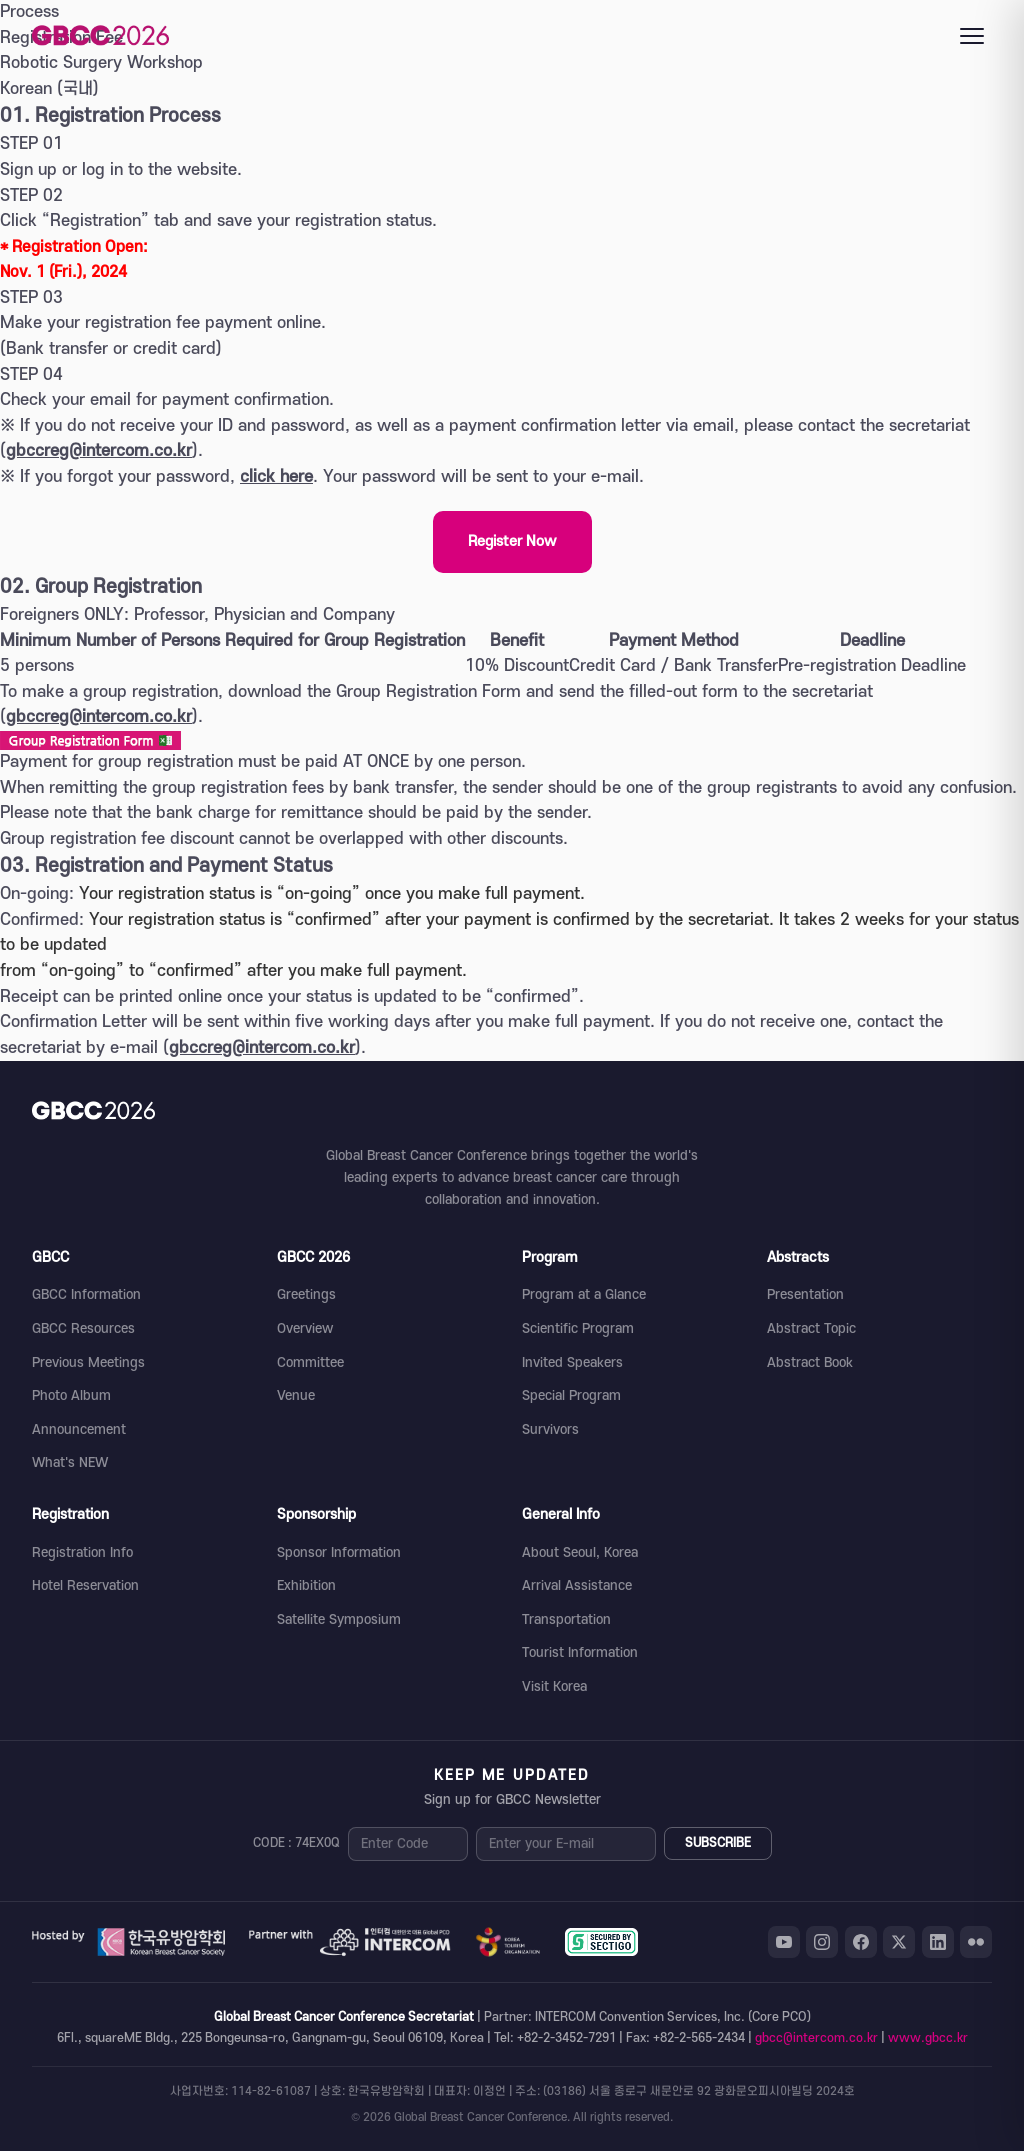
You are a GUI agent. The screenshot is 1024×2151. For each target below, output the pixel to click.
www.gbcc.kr (928, 2038)
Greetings (306, 1294)
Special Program (571, 1395)
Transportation (566, 1619)
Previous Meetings (88, 1362)
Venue (296, 1395)
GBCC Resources (83, 1328)
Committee (310, 1362)
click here (276, 477)
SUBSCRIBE (718, 1843)
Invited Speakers (572, 1362)
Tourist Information (580, 1652)
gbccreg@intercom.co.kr (99, 451)
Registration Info (82, 1552)
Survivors (550, 1429)
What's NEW (70, 1462)
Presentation (805, 1294)
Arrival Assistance (577, 1585)
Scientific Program (578, 1328)
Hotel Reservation (85, 1585)
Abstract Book (810, 1362)
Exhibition (306, 1585)
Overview (305, 1328)
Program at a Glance (584, 1294)
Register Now (512, 541)
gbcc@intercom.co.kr (816, 2038)
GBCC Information (86, 1294)
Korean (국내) (49, 89)
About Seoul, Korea (580, 1552)
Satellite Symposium (339, 1619)
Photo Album (71, 1395)
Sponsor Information (339, 1552)
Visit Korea (554, 1686)
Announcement (79, 1429)
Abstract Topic (811, 1328)
